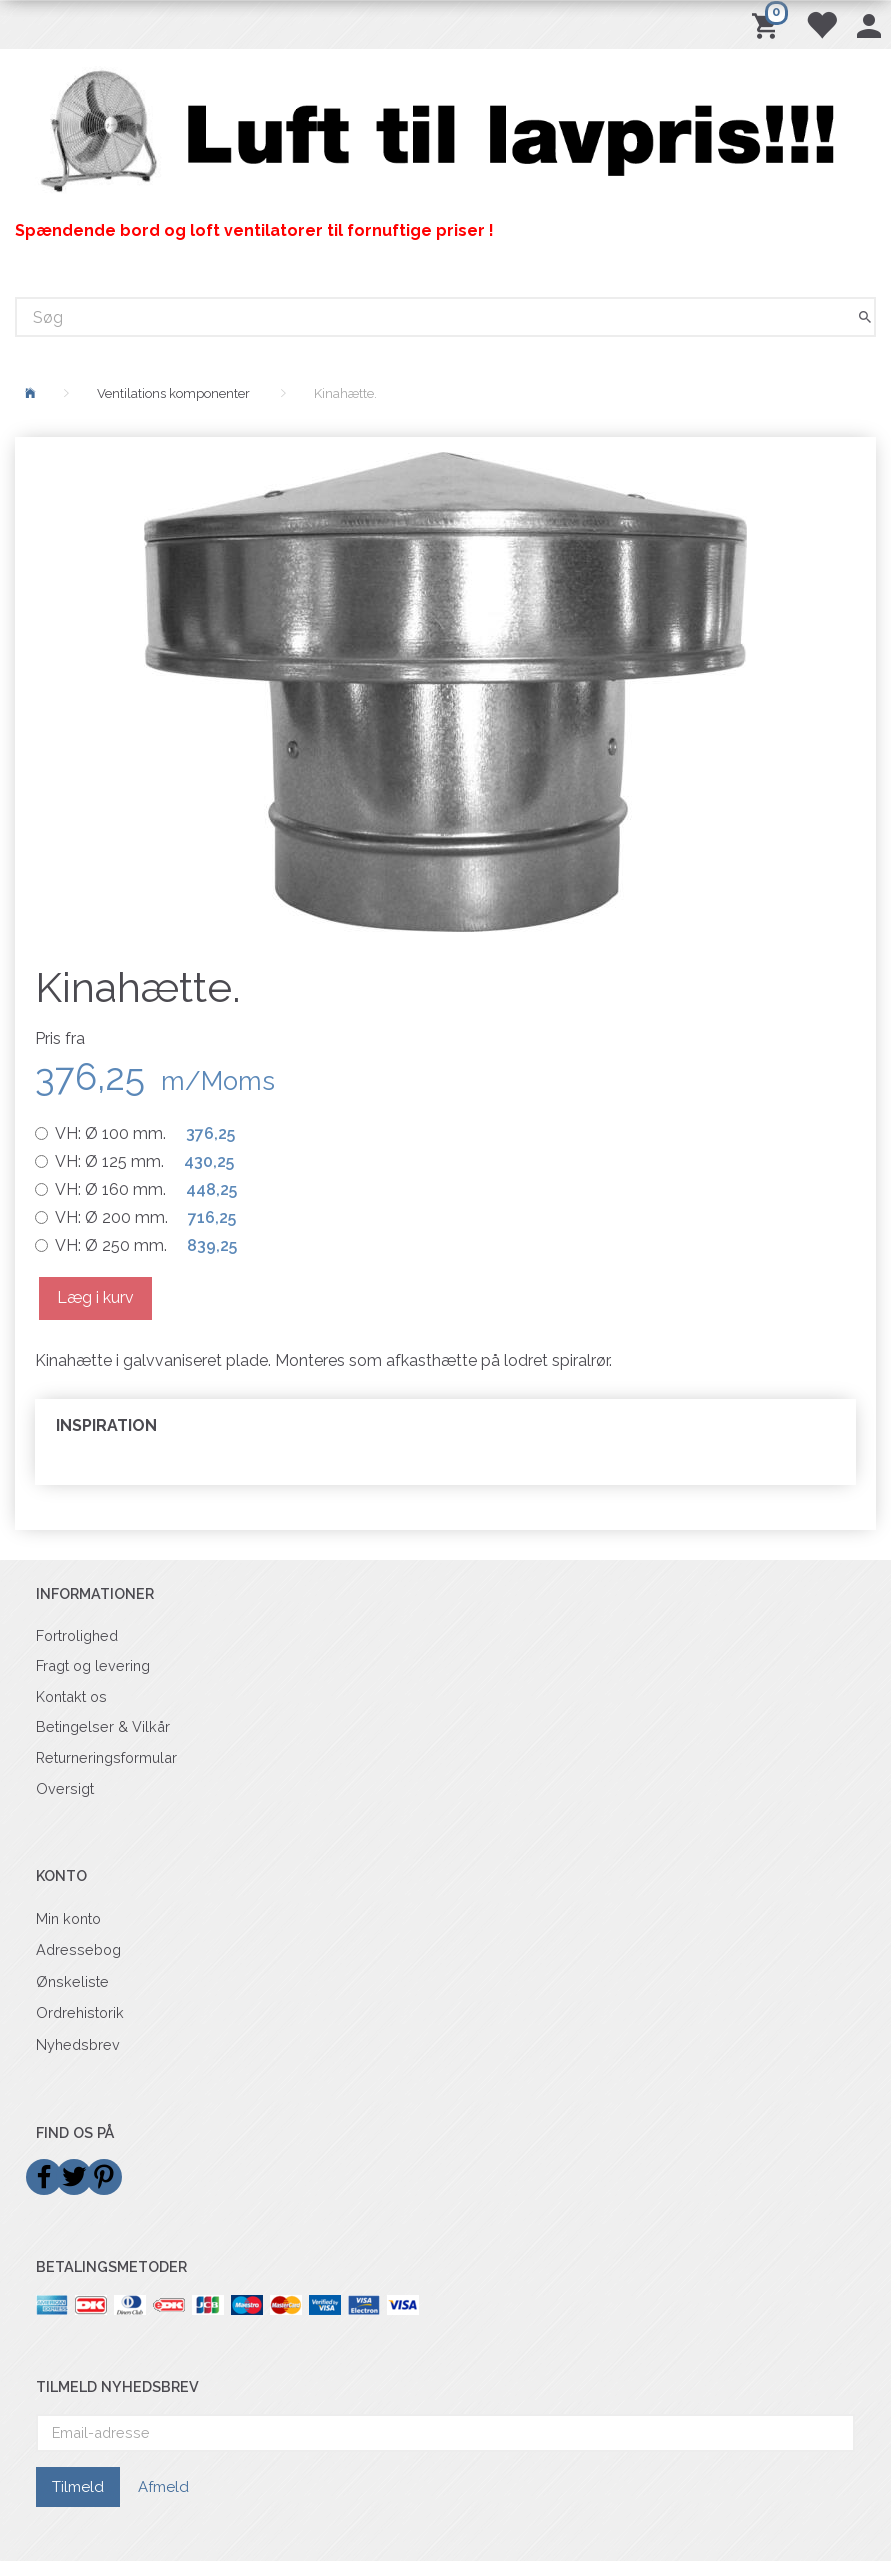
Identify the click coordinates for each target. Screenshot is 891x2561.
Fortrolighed (77, 1635)
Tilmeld (78, 2487)
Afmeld (163, 2487)
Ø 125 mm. (144, 1161)
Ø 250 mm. (146, 1245)
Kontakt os (71, 1696)
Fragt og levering (93, 1665)
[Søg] (865, 317)
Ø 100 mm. (145, 1133)
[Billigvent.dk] (445, 132)
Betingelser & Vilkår (103, 1726)
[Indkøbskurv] (768, 24)
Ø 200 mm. (145, 1217)
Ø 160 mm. (146, 1189)
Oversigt (65, 1788)
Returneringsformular (106, 1757)
